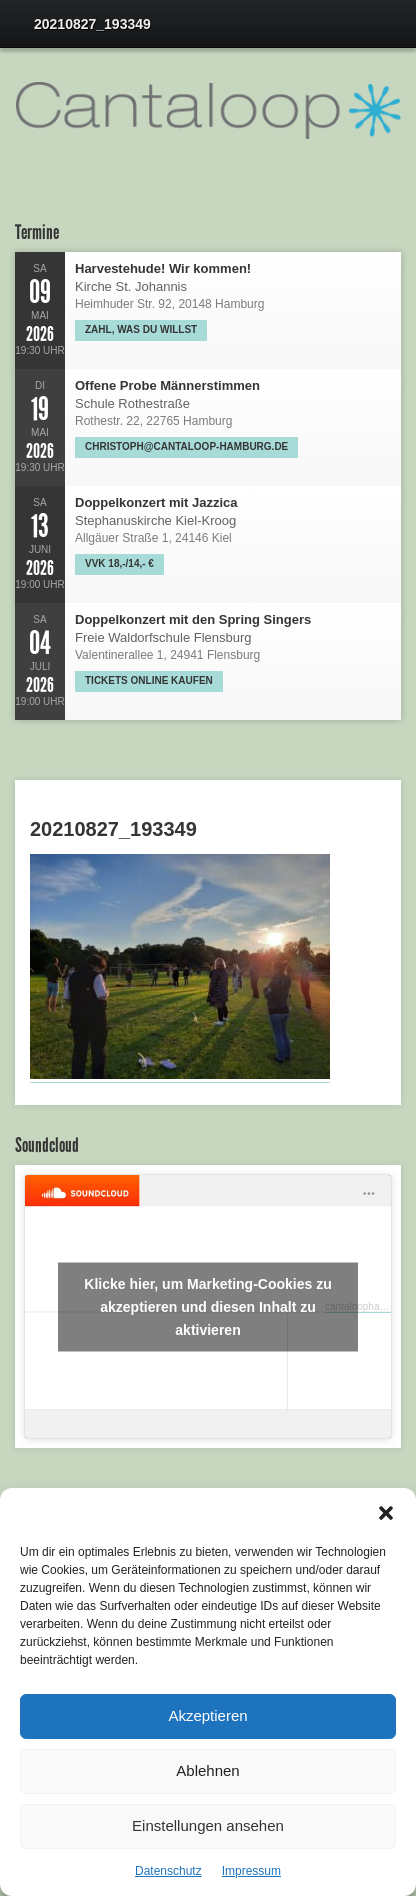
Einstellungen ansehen (208, 1825)
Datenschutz (168, 1871)
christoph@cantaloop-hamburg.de (186, 446)
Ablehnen (207, 1770)
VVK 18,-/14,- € (119, 563)
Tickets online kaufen (149, 680)
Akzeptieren (207, 1715)
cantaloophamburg (366, 1306)
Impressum (251, 1871)
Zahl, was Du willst (141, 329)
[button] (386, 1513)
